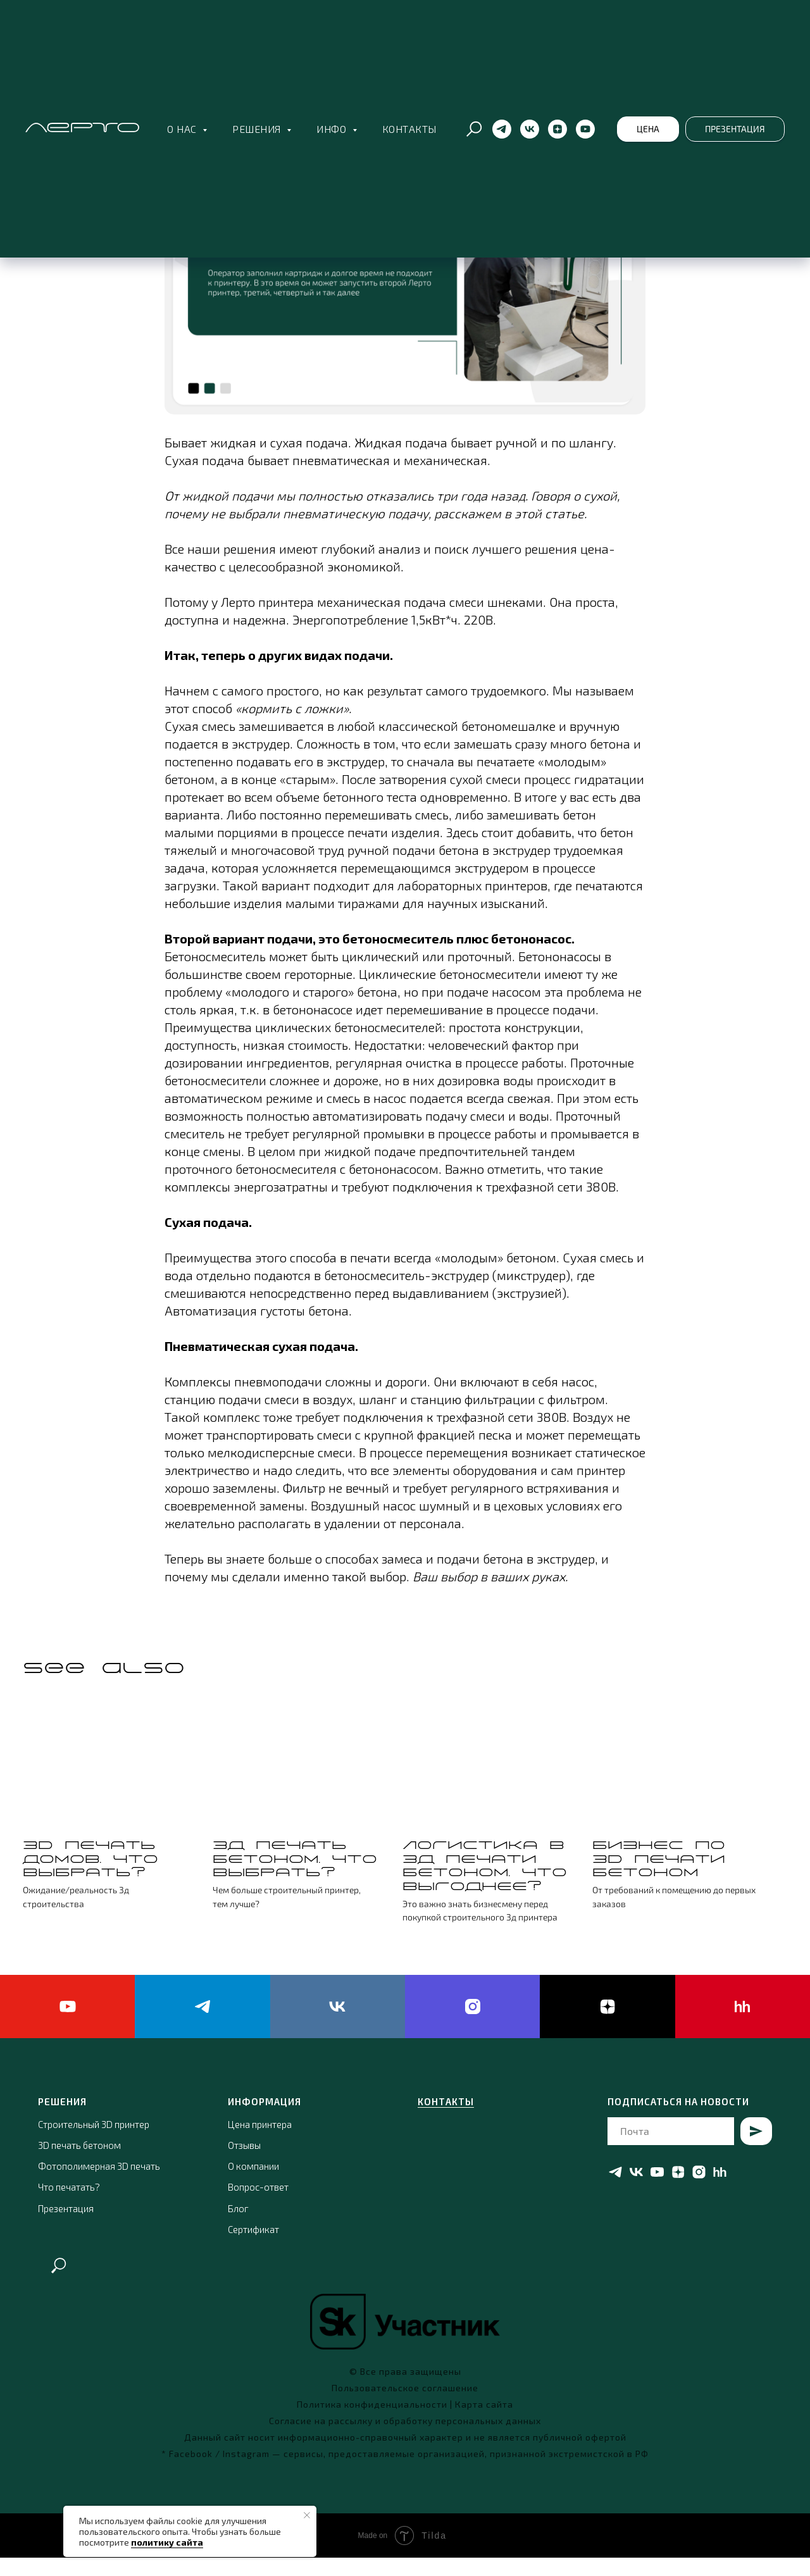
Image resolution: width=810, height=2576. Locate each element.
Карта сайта (484, 2422)
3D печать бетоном (79, 2163)
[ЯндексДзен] (557, 129)
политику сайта (167, 2542)
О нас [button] (183, 129)
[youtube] (67, 2025)
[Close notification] (307, 2515)
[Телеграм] (501, 129)
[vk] (337, 2025)
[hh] (742, 2025)
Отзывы (244, 2163)
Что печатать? (69, 2206)
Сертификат (253, 2247)
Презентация (66, 2226)
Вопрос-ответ (258, 2206)
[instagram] (472, 2025)
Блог (238, 2226)
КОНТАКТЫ (446, 2120)
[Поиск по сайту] (473, 129)
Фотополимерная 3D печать (99, 2184)
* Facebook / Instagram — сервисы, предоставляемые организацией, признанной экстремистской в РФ (405, 2472)
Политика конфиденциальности (372, 2422)
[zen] (607, 2025)
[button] (648, 129)
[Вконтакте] (529, 129)
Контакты (409, 129)
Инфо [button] (332, 129)
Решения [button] (258, 129)
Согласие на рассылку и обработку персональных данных (405, 2439)
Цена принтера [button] (260, 2142)
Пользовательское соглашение (405, 2406)
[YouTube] (585, 129)
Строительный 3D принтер (93, 2142)
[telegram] (202, 2025)
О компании (253, 2184)
